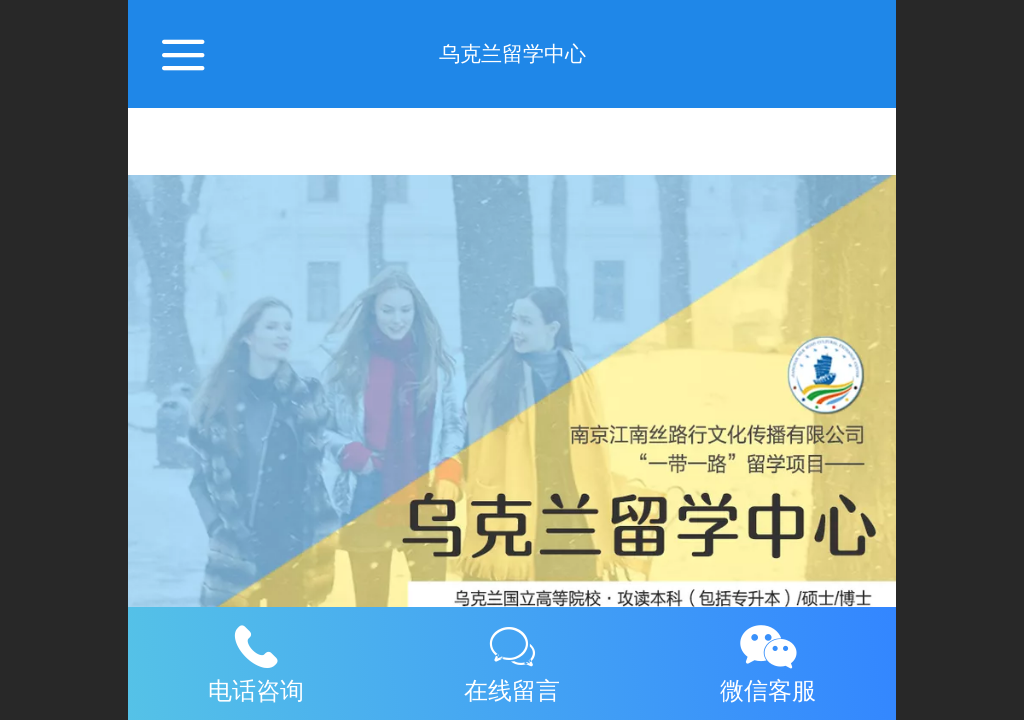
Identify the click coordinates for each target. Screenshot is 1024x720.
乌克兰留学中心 (512, 53)
